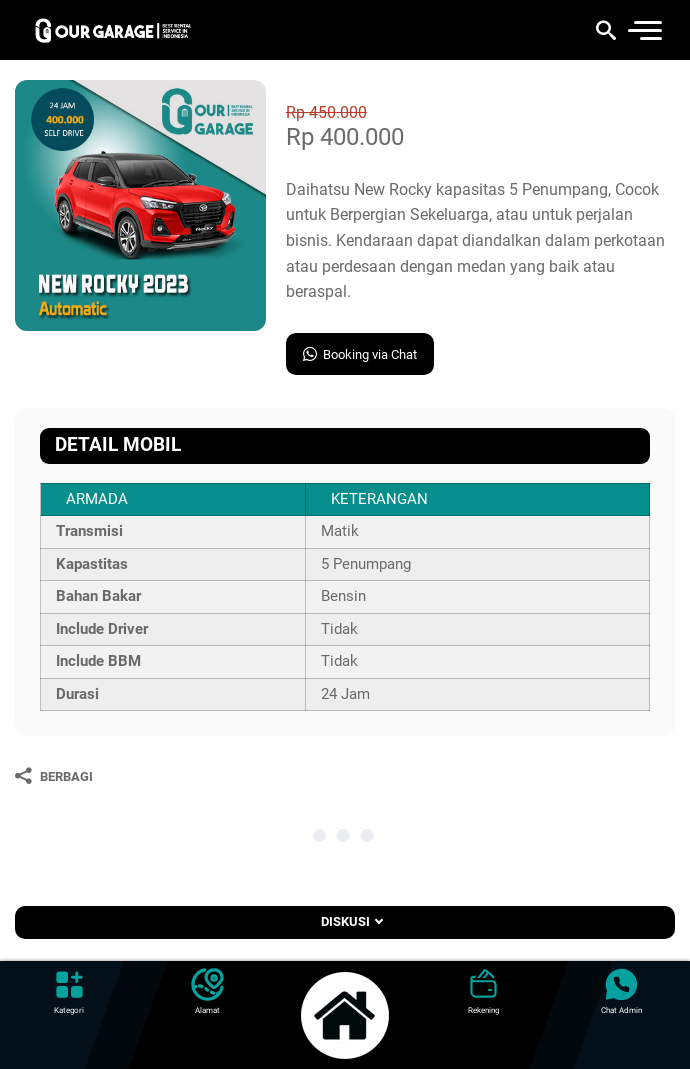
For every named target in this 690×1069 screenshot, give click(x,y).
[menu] (644, 30)
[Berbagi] (54, 776)
